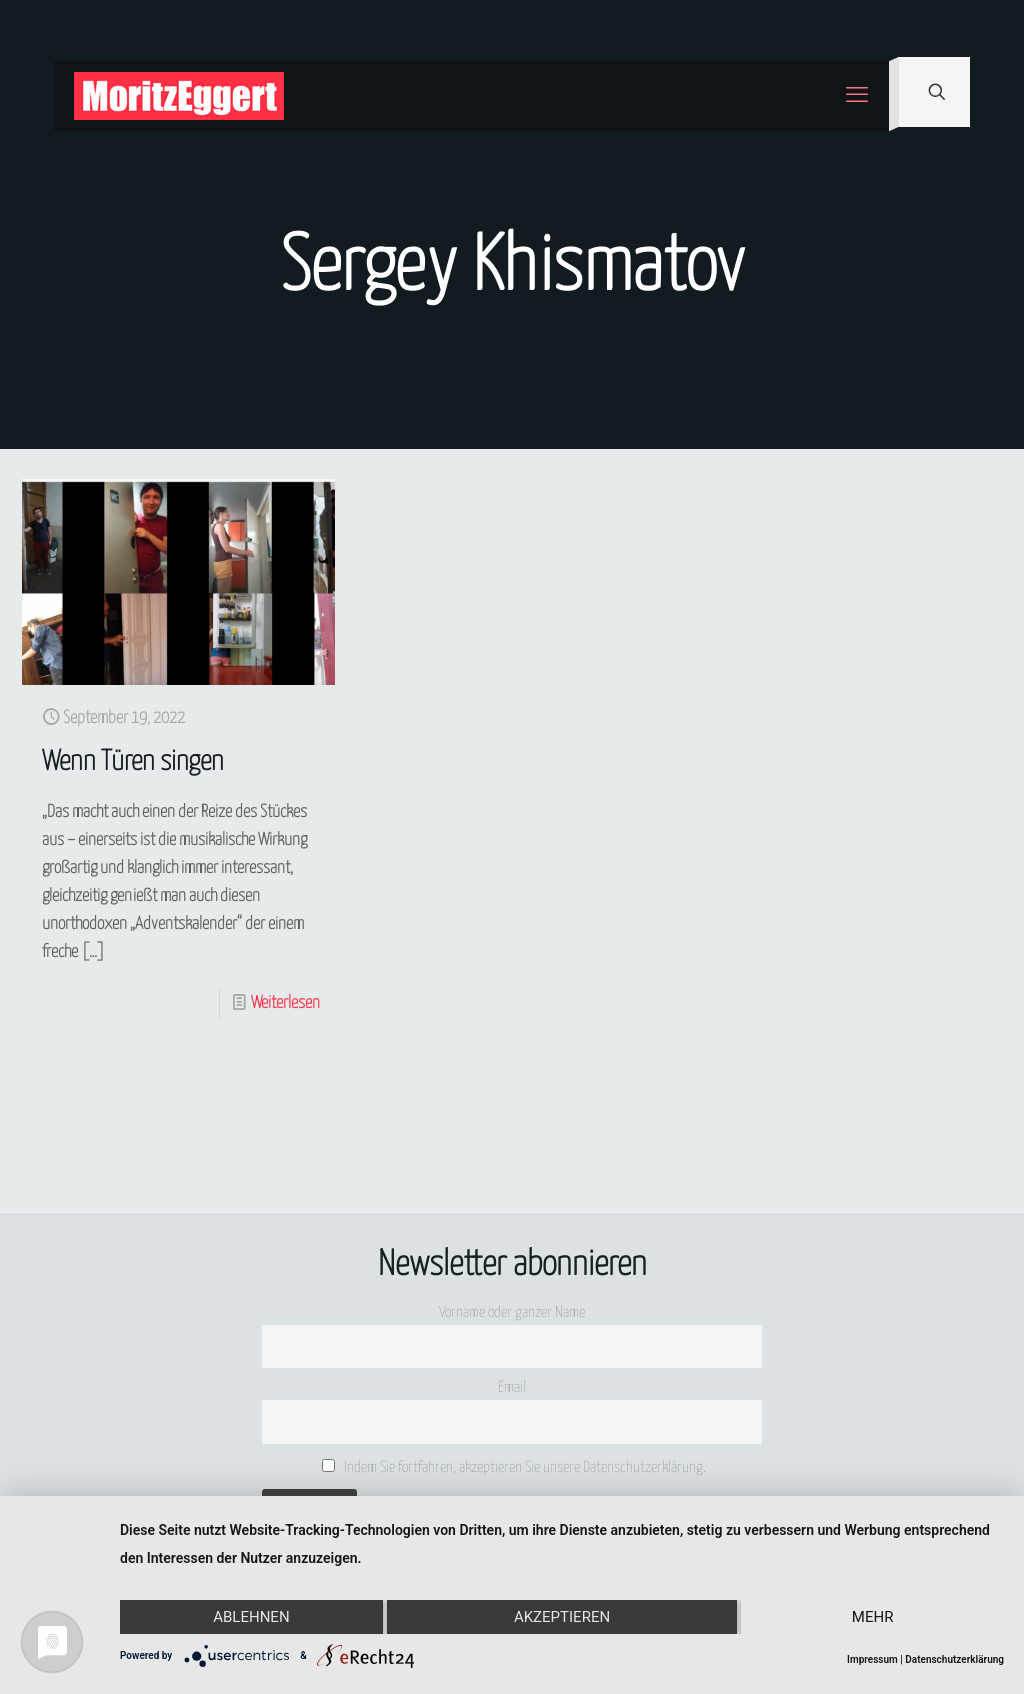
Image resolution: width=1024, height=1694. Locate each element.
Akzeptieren (562, 1617)
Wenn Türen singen (132, 762)
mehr (873, 1617)
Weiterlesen (285, 1003)
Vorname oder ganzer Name (512, 1312)
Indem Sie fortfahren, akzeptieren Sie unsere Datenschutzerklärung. (514, 1467)
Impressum (872, 1659)
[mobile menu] (857, 96)
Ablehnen (251, 1617)
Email (512, 1387)
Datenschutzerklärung (954, 1659)
